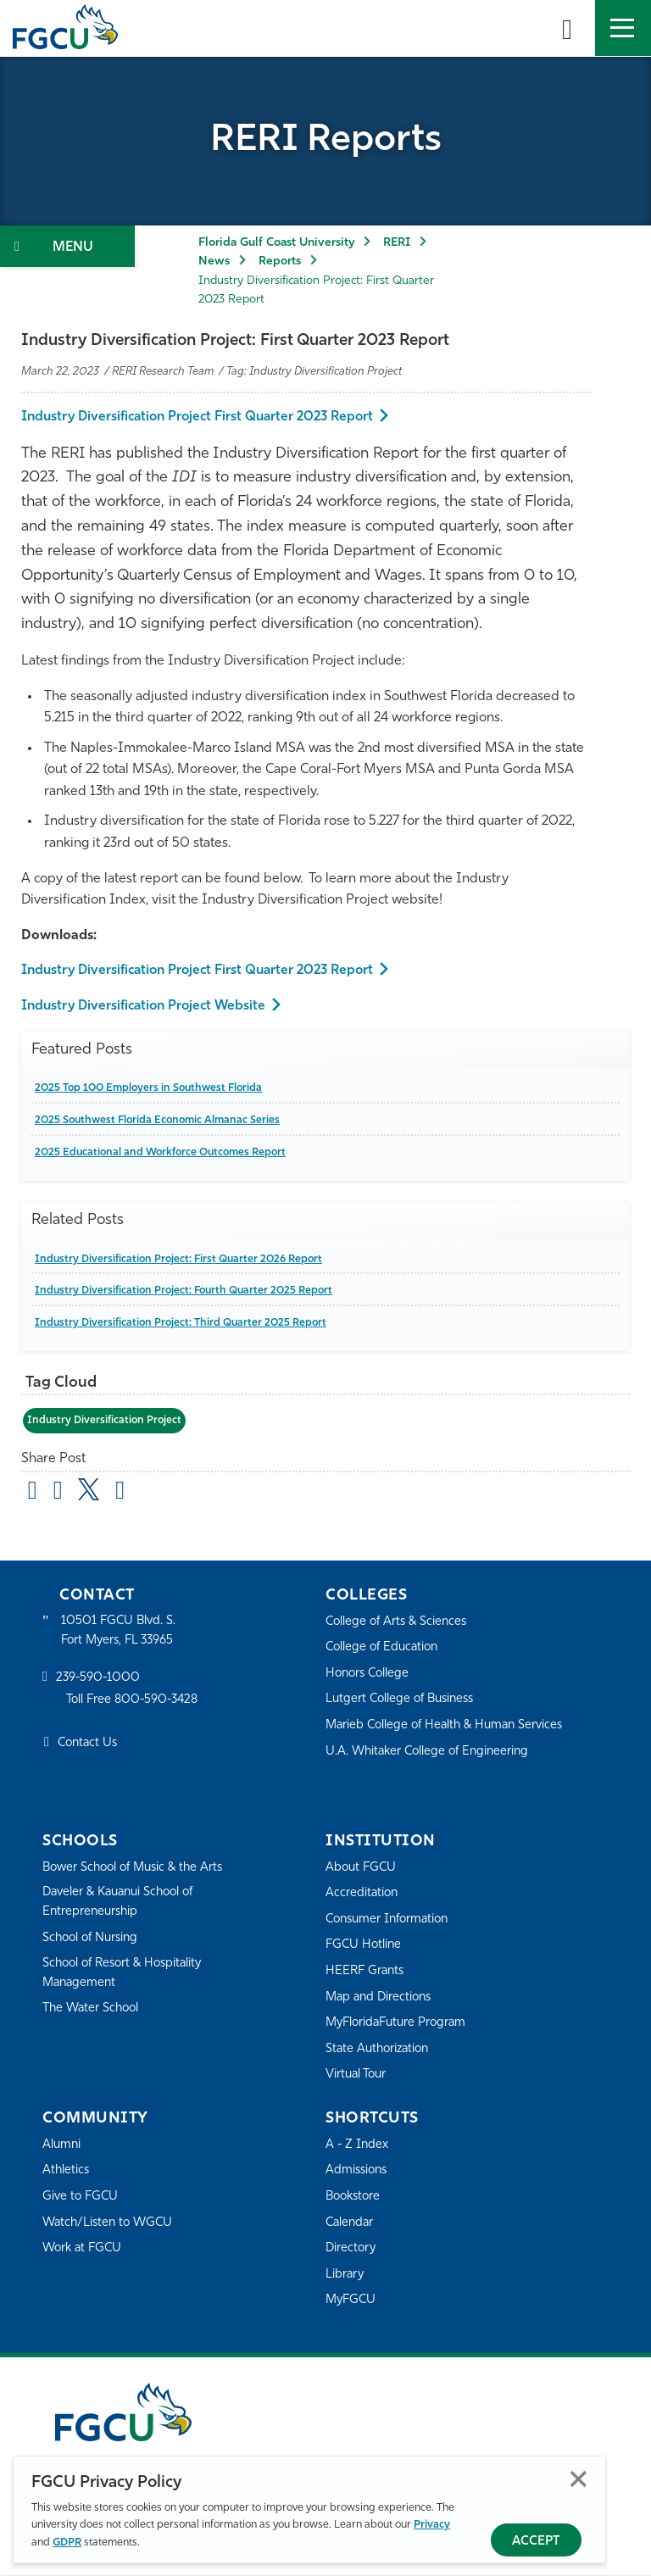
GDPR (67, 2542)
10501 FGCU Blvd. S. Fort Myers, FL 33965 (121, 1631)
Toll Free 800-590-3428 (135, 1702)
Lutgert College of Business (404, 1700)
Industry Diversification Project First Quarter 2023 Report (202, 417)
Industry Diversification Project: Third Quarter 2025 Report (183, 1322)
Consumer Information (391, 1920)
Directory (352, 2249)
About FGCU (362, 1867)
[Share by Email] (34, 1493)
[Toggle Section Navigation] (67, 246)
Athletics (66, 2171)
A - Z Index (358, 2145)
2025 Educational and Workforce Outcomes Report (165, 1152)
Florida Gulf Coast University (276, 242)
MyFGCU (352, 2301)
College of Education (385, 1648)
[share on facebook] (60, 1493)
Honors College (370, 1674)
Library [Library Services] (345, 2275)
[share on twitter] (92, 1490)
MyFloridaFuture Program (400, 2023)
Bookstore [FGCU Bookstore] (355, 2197)
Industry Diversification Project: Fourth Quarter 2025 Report (188, 1290)
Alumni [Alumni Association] (62, 2145)
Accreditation (363, 1894)
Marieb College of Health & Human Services (450, 1726)
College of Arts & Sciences (399, 1622)
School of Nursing (93, 1939)
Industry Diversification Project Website (147, 1006)
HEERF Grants (367, 1972)
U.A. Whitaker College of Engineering (431, 1751)
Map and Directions (381, 1997)
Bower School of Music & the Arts (138, 1867)
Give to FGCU (81, 2197)
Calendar (351, 2223)
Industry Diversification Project (105, 1420)
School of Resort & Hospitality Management (127, 1974)
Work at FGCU (84, 2249)
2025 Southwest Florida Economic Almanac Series (161, 1120)
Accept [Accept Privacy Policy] (536, 2541)
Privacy (432, 2524)
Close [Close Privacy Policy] (578, 2479)
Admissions (358, 2171)
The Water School (93, 2011)
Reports (280, 261)
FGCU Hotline (365, 1945)
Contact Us (89, 1745)
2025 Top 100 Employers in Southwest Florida (153, 1087)
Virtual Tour (358, 2075)
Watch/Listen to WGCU (110, 2223)
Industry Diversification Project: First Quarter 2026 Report (182, 1259)
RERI (396, 242)
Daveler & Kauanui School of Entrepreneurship (123, 1903)
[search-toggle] (567, 28)
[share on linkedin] (125, 1493)
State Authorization (380, 2050)
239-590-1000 (99, 1680)
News (214, 261)
